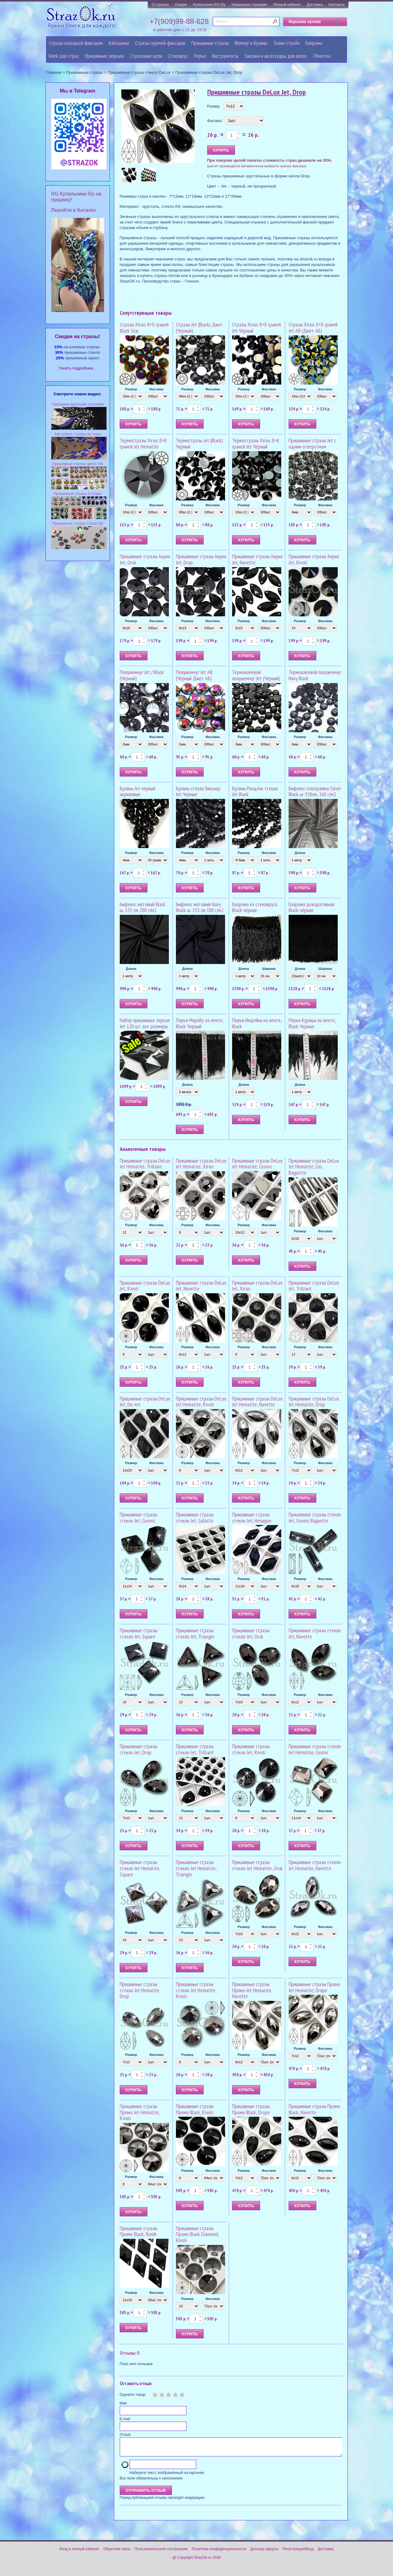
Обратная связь (116, 2552)
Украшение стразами (249, 4)
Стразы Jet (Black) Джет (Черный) (199, 327)
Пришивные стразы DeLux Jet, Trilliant (314, 1285)
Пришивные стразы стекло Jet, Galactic (194, 1517)
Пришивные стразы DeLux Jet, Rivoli (145, 1285)
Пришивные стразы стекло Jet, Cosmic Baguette (315, 1517)
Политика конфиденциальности (219, 2552)
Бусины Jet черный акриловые (137, 791)
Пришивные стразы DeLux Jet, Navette (201, 1285)
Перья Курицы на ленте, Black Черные (312, 1023)
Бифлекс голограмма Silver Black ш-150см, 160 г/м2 (315, 791)
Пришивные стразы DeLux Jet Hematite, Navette (257, 1401)
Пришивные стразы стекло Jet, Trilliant (195, 1749)
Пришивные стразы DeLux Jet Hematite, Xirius (201, 1163)
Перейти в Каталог (73, 210)
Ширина (269, 968)
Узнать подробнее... (77, 368)
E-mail (125, 2419)
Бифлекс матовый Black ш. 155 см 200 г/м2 (142, 907)
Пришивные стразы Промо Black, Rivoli (194, 2109)
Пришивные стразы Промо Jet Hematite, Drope (314, 1987)
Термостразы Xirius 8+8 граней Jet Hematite (143, 443)
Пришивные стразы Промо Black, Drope (251, 2109)
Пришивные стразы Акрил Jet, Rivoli (314, 559)
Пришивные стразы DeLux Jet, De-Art (145, 1401)
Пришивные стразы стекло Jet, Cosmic (138, 1517)
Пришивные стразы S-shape (77, 494)
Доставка (315, 4)
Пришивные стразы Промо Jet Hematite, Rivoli (140, 2112)
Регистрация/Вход (298, 2552)
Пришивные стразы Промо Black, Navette (314, 2109)
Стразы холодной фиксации (76, 42)
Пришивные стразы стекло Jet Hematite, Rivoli (196, 1990)
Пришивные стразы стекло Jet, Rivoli (251, 1749)
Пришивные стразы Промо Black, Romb (138, 2231)
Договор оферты (264, 2552)
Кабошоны (119, 42)
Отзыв (125, 2434)
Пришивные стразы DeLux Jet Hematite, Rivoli (201, 1401)
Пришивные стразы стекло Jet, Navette (315, 1633)
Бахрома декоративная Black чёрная (311, 907)
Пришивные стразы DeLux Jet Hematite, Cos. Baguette (314, 1166)
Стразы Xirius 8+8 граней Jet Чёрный (256, 327)
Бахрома (313, 42)
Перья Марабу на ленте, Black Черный (199, 1023)
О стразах (160, 4)
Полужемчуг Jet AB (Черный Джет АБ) (194, 675)
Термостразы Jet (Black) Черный (199, 443)
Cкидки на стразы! (77, 336)
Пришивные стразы (210, 42)
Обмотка (321, 55)
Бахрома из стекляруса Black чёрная (254, 907)
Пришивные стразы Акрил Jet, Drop (201, 559)
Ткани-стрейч (286, 42)
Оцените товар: (133, 2394)
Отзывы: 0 (129, 2353)
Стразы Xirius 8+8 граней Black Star (144, 327)
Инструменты (225, 55)
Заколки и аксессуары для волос (275, 55)
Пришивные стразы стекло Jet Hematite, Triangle (196, 1868)
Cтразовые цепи (146, 55)
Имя (123, 2403)
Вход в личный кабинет (79, 2552)
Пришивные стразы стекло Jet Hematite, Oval (257, 1865)
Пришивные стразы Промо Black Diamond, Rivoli (197, 2234)
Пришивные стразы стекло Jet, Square (138, 1633)
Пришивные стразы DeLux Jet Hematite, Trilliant (145, 1163)
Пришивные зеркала (104, 55)
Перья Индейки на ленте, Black (257, 1023)
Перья (200, 55)
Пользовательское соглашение (161, 2552)
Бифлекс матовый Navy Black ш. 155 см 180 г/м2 (200, 907)
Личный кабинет (287, 4)
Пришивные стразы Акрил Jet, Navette (257, 559)
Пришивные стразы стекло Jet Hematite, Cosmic (315, 1749)
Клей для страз (64, 55)
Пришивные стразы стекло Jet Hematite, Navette (315, 1865)
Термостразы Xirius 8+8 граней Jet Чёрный (255, 443)
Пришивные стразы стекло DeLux (139, 72)
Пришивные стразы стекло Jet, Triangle (195, 1633)
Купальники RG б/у (209, 4)
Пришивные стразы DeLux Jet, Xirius (257, 1285)
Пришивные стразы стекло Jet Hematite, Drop (140, 1990)
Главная (53, 72)
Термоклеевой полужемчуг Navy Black (315, 675)
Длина (300, 853)
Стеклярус (178, 55)
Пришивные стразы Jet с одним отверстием (312, 443)
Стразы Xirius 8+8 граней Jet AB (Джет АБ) (313, 327)
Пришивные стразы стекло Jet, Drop (138, 1749)
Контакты (336, 4)
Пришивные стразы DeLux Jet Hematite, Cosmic (257, 1163)
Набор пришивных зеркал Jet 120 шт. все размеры (144, 1023)
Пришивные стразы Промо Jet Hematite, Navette (252, 1990)
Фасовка (214, 121)
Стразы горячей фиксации (160, 42)
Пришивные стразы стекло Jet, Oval (251, 1633)
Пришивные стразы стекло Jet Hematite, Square (140, 1868)
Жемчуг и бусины (251, 42)
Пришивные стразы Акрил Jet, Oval (145, 559)
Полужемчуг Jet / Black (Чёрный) (142, 675)
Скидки (181, 4)
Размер (213, 106)
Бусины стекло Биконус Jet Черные (198, 791)
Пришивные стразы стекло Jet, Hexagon (251, 1517)
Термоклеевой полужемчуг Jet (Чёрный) (256, 675)
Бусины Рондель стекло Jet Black (255, 791)
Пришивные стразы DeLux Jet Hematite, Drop (314, 1401)
